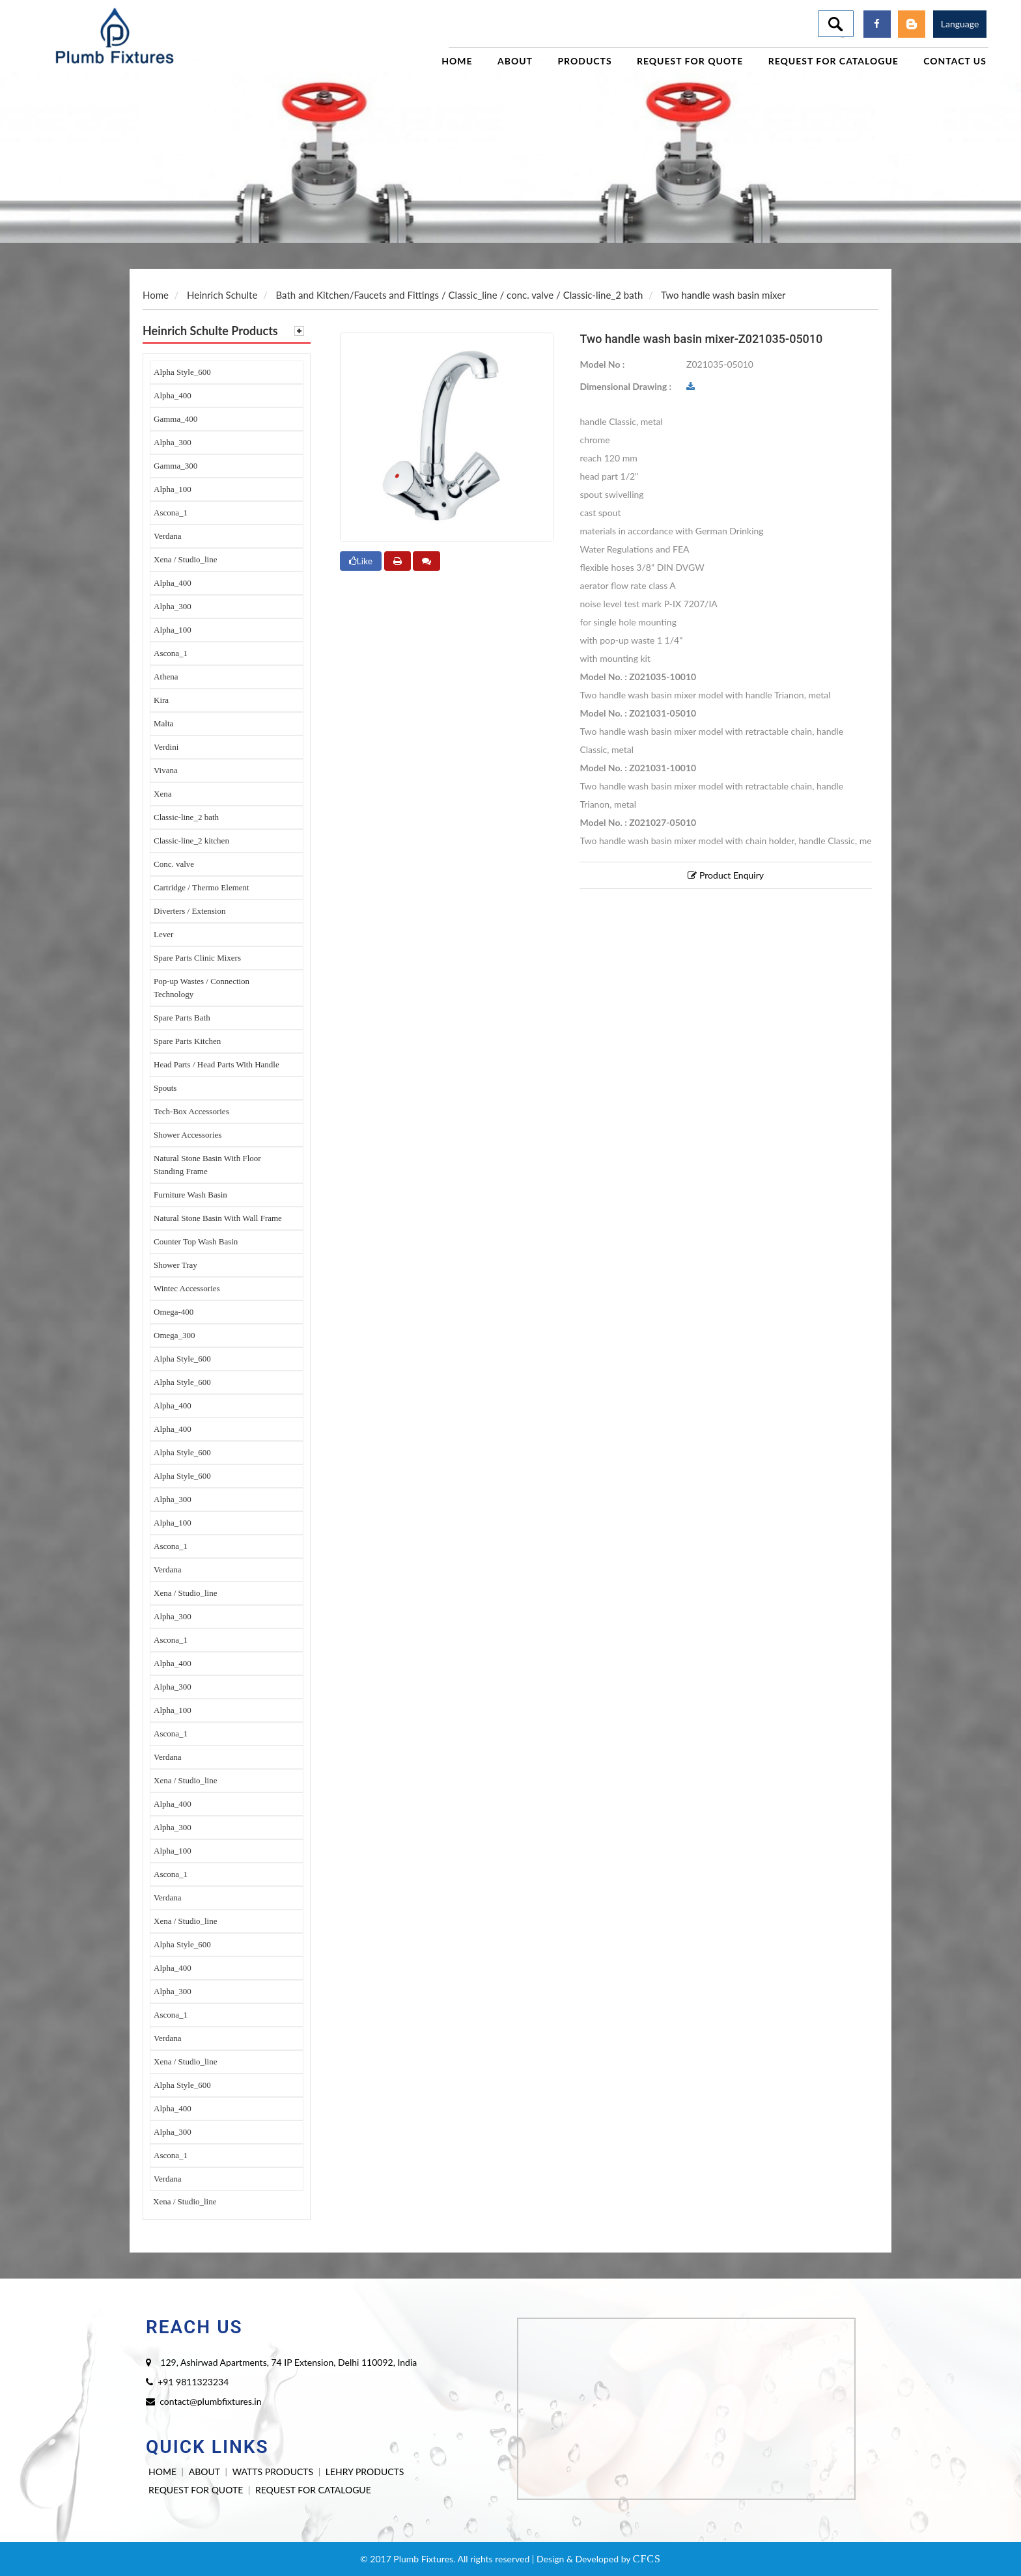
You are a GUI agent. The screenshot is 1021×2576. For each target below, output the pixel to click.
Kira (161, 700)
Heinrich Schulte (222, 295)
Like (361, 560)
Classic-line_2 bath (186, 817)
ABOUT (204, 2471)
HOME (162, 2471)
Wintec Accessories (187, 1288)
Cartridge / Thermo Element (201, 887)
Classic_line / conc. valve (501, 295)
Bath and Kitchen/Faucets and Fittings (357, 295)
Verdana (168, 536)
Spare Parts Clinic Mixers (197, 958)
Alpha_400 (172, 395)
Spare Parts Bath (182, 1017)
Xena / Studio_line (185, 559)
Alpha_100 (172, 489)
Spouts (165, 1088)
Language (960, 23)
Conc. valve (174, 864)
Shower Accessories (187, 1135)
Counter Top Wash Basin (196, 1241)
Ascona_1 (171, 512)
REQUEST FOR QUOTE (195, 2489)
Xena (162, 794)
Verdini (166, 747)
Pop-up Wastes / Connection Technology (201, 987)
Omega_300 (174, 1335)
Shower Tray (175, 1265)
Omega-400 (173, 1312)
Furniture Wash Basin (190, 1194)
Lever (163, 934)
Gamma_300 (175, 466)
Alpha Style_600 (182, 372)
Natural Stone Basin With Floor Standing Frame (207, 1164)
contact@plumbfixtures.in (210, 2401)
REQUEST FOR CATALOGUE (313, 2489)
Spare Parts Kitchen (187, 1041)
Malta (163, 723)
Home (156, 295)
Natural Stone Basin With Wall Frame (218, 1218)
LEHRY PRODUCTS (365, 2471)
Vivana (166, 770)
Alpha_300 (172, 442)
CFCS (647, 2558)
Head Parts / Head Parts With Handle (216, 1064)
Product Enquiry (726, 875)
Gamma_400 (175, 419)
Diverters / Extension (189, 911)
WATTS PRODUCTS (272, 2471)
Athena (166, 676)
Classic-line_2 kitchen (191, 840)
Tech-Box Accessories (191, 1111)
